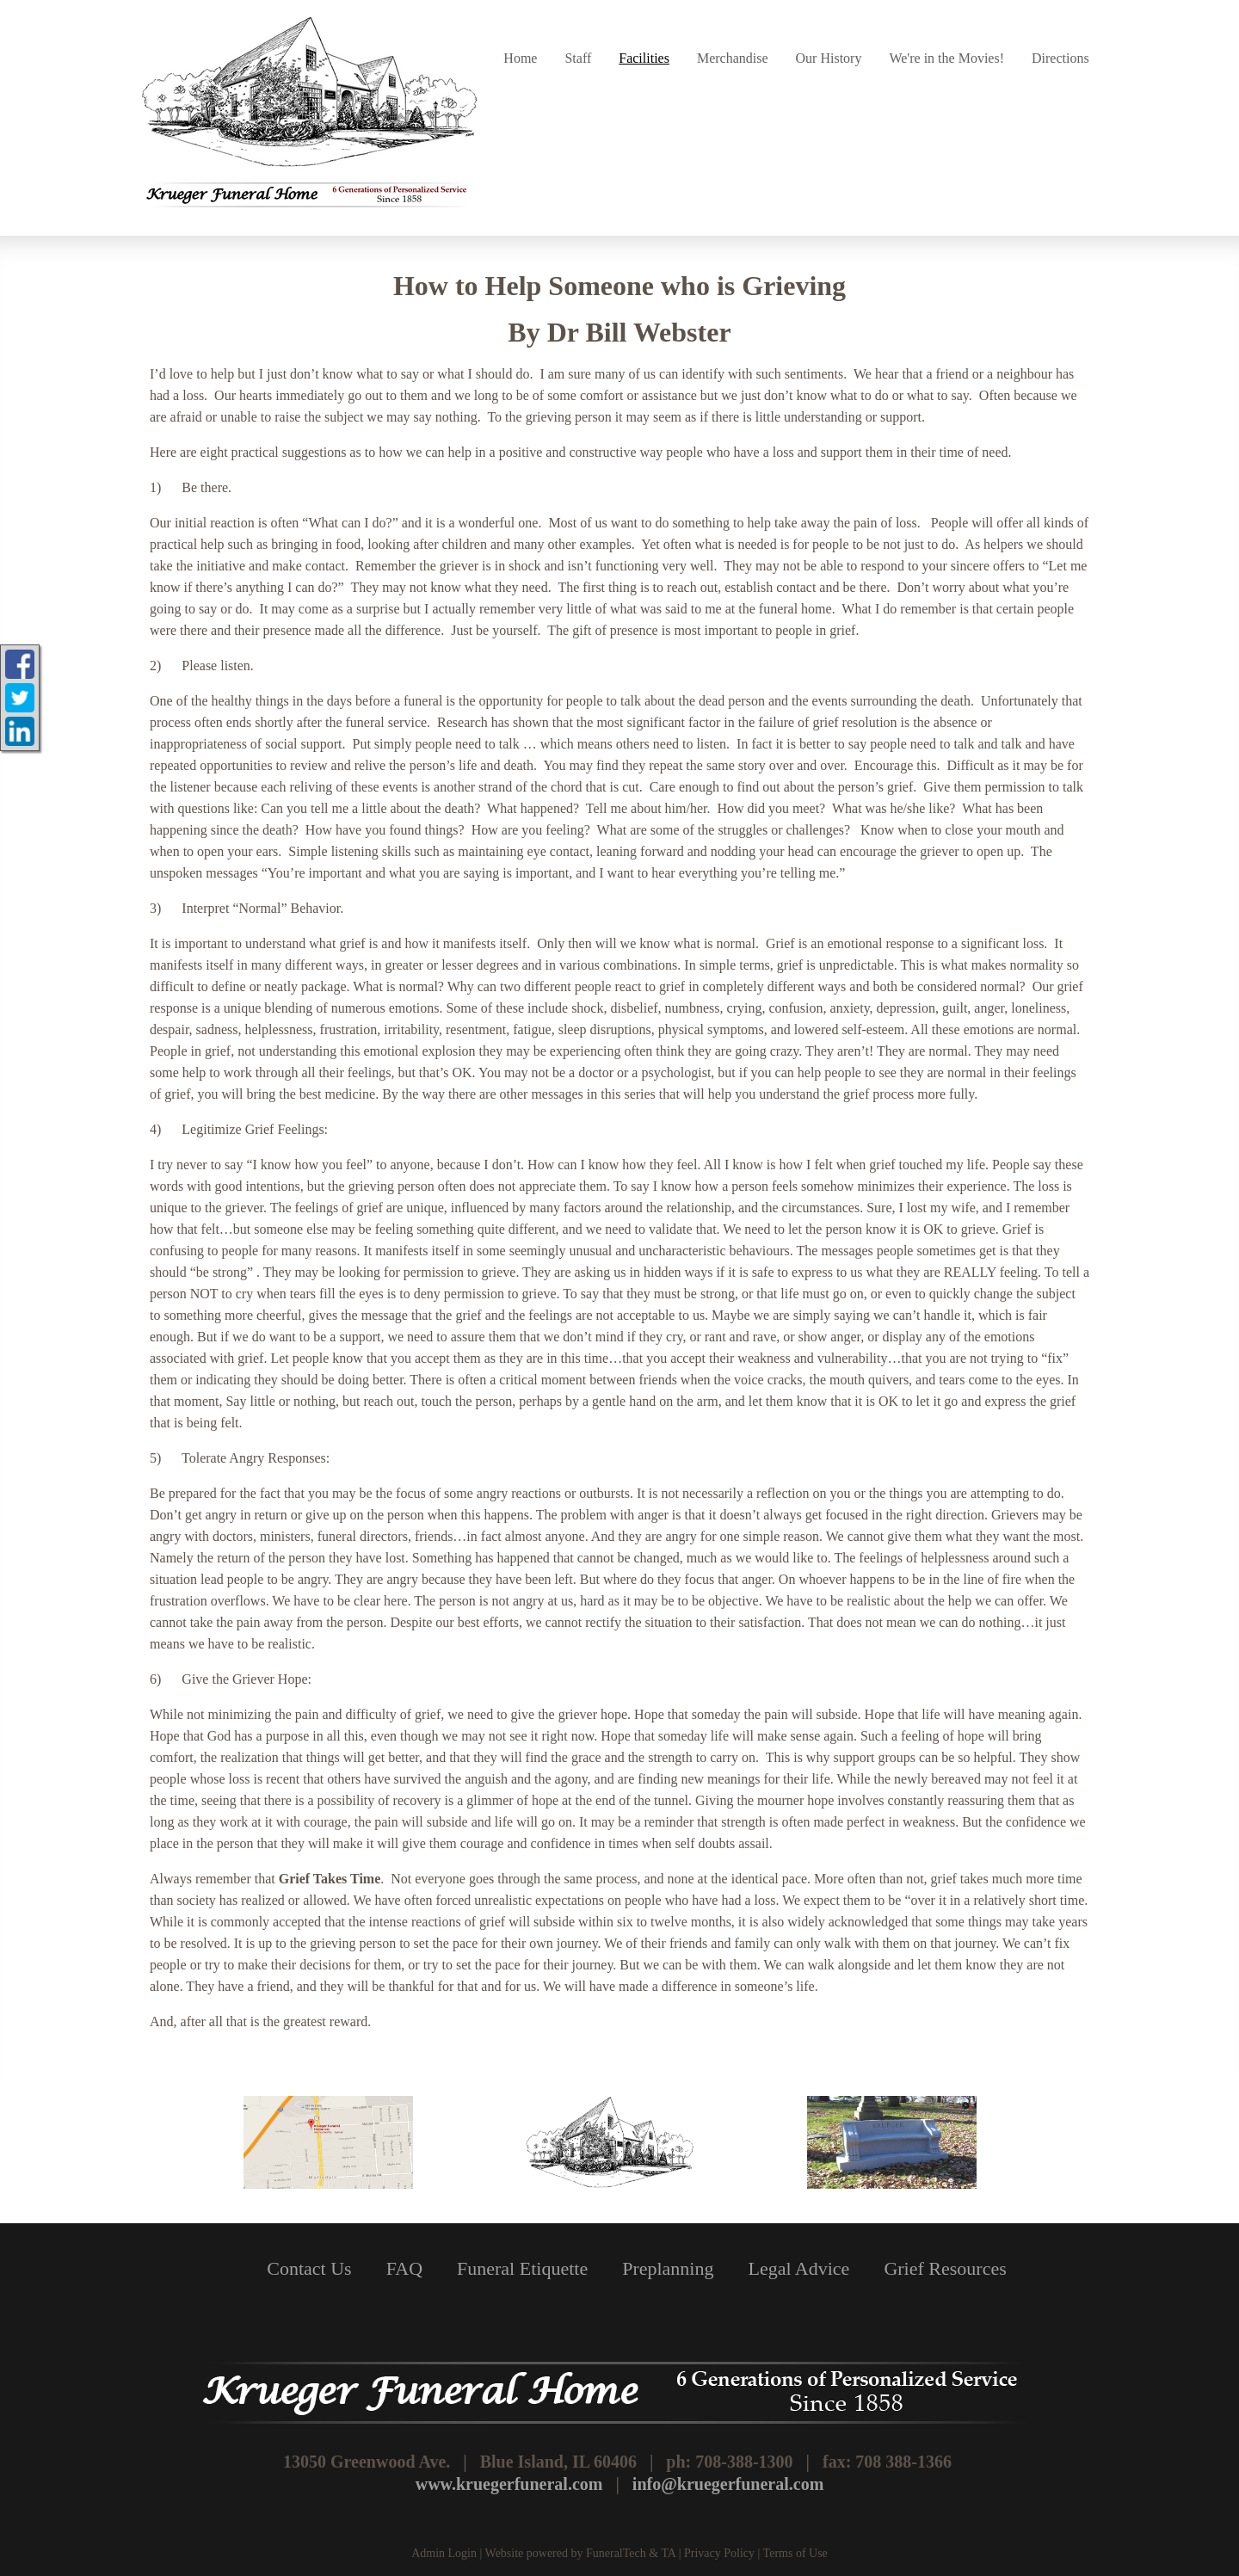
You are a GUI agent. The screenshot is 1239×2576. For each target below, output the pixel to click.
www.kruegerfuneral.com (509, 2483)
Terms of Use (795, 2553)
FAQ (404, 2268)
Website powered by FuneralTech (565, 2553)
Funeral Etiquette (522, 2268)
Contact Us (309, 2268)
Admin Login (444, 2553)
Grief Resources (945, 2268)
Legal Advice (798, 2268)
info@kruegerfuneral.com (727, 2483)
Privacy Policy (719, 2553)
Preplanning (667, 2268)
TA (668, 2553)
